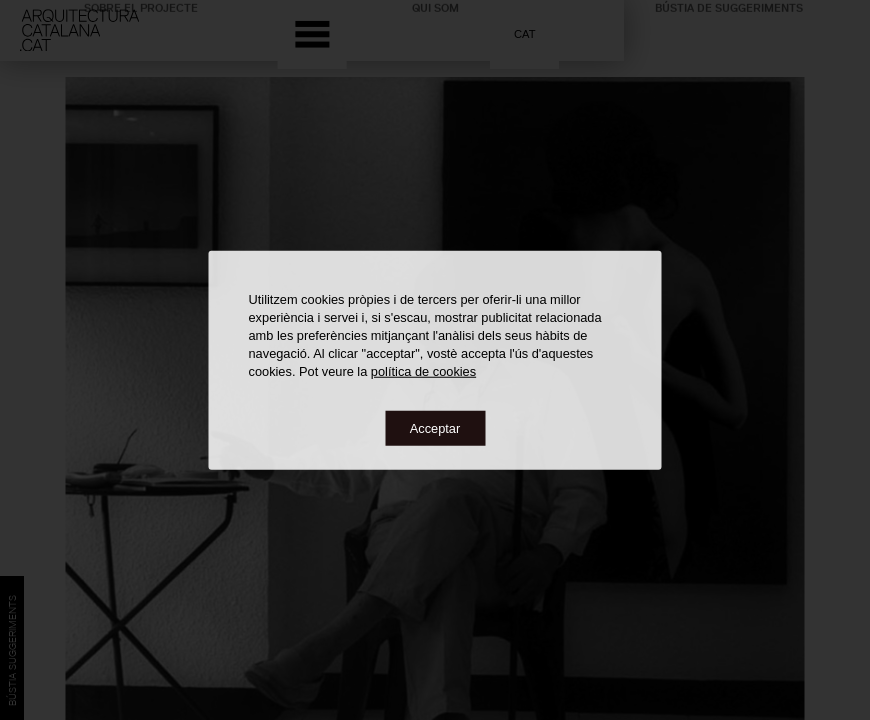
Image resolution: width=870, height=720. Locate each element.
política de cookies (423, 370)
